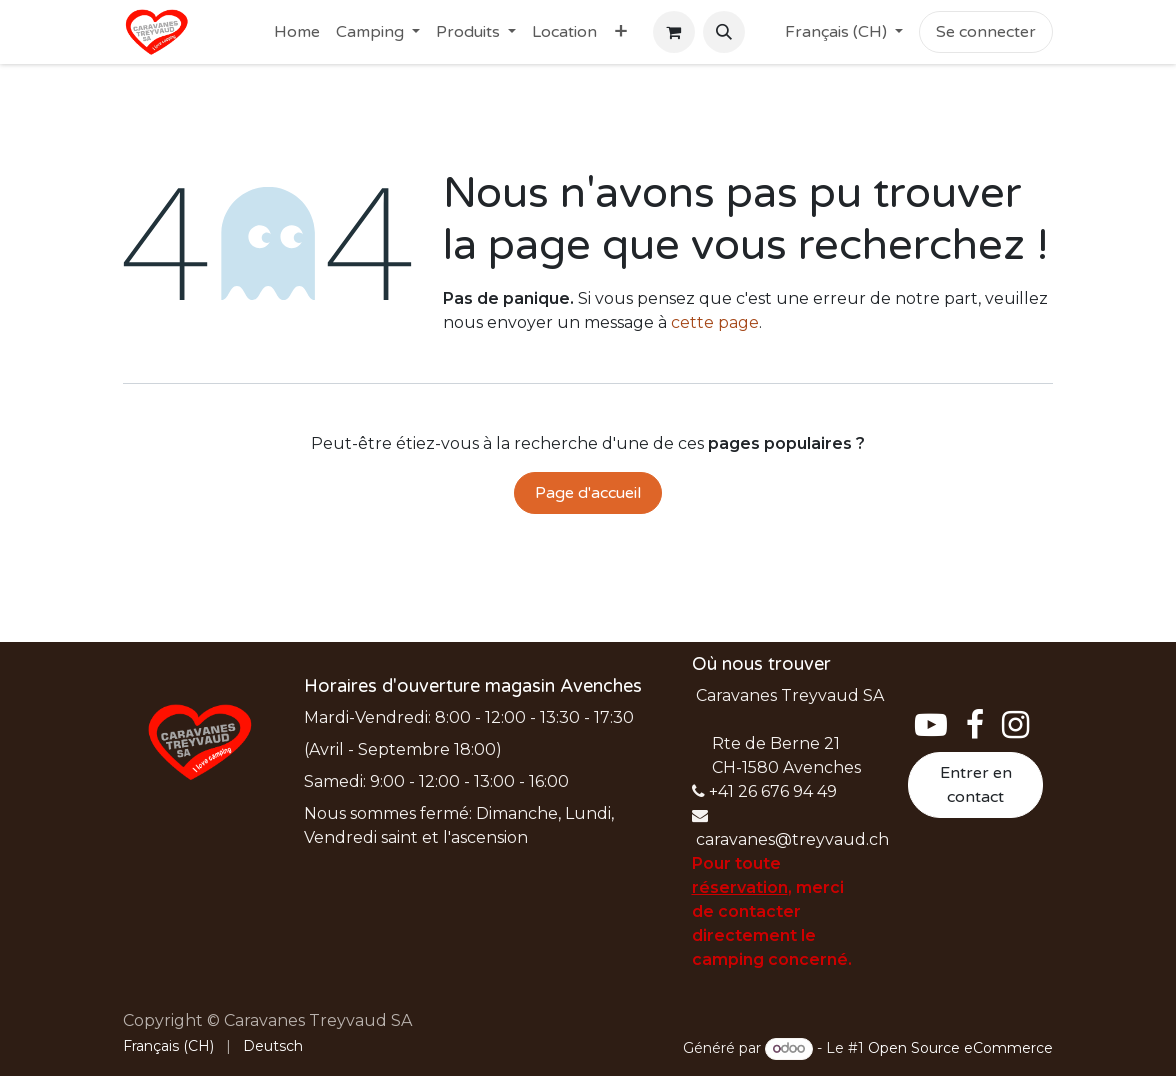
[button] (724, 32)
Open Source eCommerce (960, 1048)
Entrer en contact (976, 785)
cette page (715, 322)
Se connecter (986, 32)
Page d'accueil (588, 493)
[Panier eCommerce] (674, 32)
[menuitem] (297, 32)
